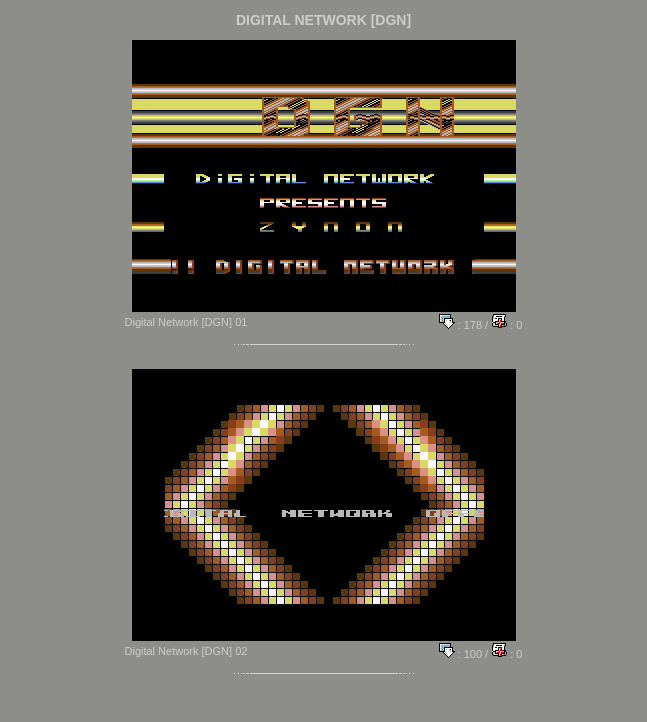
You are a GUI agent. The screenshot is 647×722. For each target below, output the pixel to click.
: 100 (461, 654)
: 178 (461, 325)
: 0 (506, 325)
